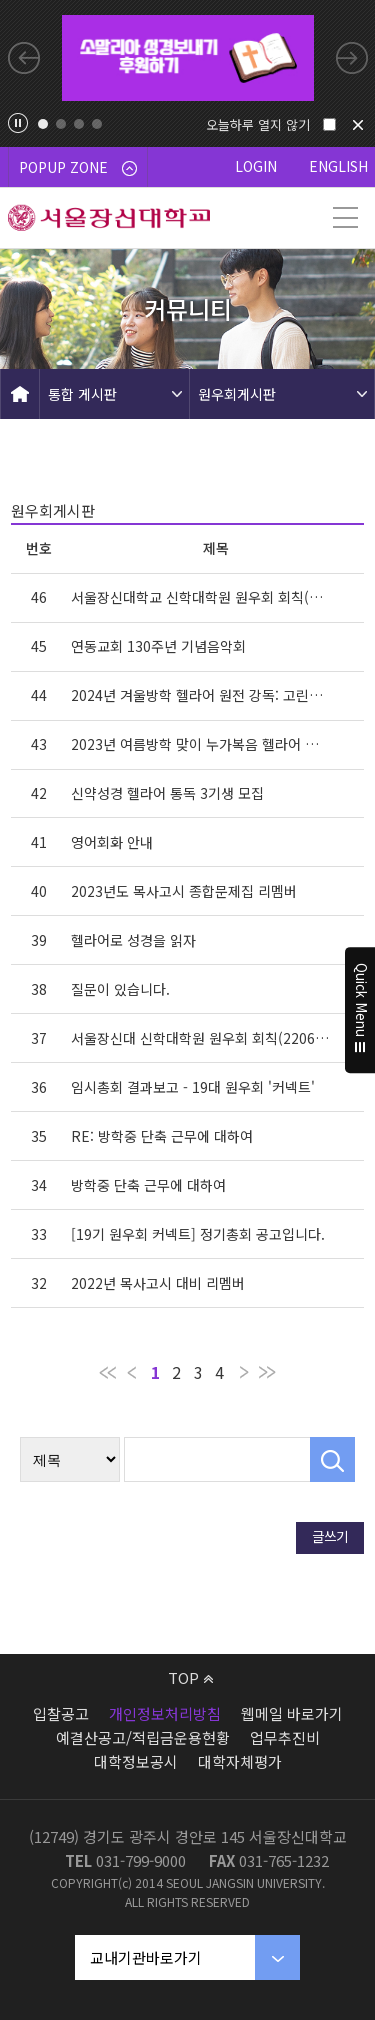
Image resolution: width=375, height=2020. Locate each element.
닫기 (358, 125)
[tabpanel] (188, 58)
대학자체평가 (240, 1761)
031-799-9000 (141, 1860)
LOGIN (256, 166)
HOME (20, 394)
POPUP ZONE (78, 167)
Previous (24, 58)
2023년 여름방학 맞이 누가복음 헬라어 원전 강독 (201, 744)
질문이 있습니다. (120, 989)
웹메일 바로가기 (292, 1713)
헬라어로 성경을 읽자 (133, 940)
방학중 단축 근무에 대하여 (148, 1185)
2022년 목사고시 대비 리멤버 (158, 1283)
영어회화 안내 (112, 842)
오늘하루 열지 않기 (258, 124)
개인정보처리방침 (165, 1713)
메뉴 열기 (345, 218)
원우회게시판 (237, 394)
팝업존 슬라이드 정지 (18, 123)
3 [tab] (79, 124)
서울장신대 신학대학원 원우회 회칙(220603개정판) (201, 1038)
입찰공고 (61, 1713)
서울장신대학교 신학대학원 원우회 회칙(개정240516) (201, 597)
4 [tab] (97, 124)
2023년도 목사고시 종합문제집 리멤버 (184, 891)
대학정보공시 (136, 1761)
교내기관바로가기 (146, 1957)
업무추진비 (285, 1737)
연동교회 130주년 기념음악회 (158, 646)
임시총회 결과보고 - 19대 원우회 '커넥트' (193, 1087)
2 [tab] (61, 124)
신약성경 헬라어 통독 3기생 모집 (167, 793)
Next (352, 58)
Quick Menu (360, 1010)
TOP (190, 1677)
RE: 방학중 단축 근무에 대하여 (162, 1136)
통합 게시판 (82, 394)
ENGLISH (338, 166)
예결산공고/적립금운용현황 (143, 1737)
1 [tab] (43, 124)
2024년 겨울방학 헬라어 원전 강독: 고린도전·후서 (201, 695)
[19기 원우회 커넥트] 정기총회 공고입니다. (198, 1234)
